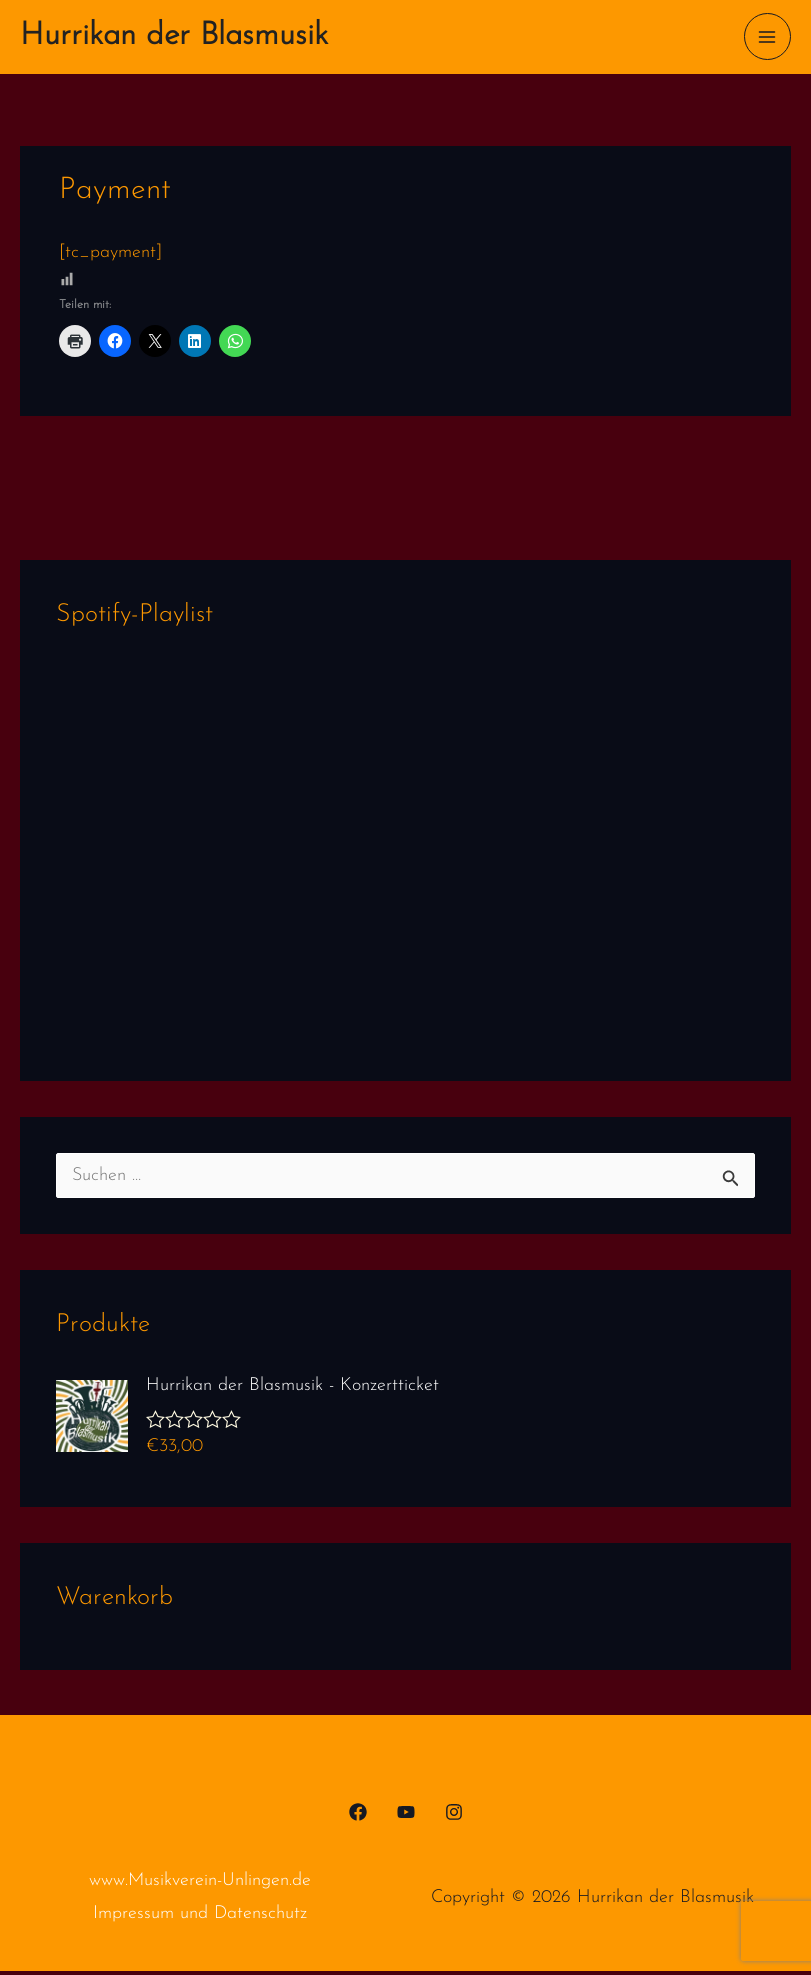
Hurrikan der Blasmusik (193, 38)
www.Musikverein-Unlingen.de (200, 1885)
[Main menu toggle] (767, 38)
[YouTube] (406, 1817)
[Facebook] (358, 1817)
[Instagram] (454, 1817)
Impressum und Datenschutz (200, 1918)
